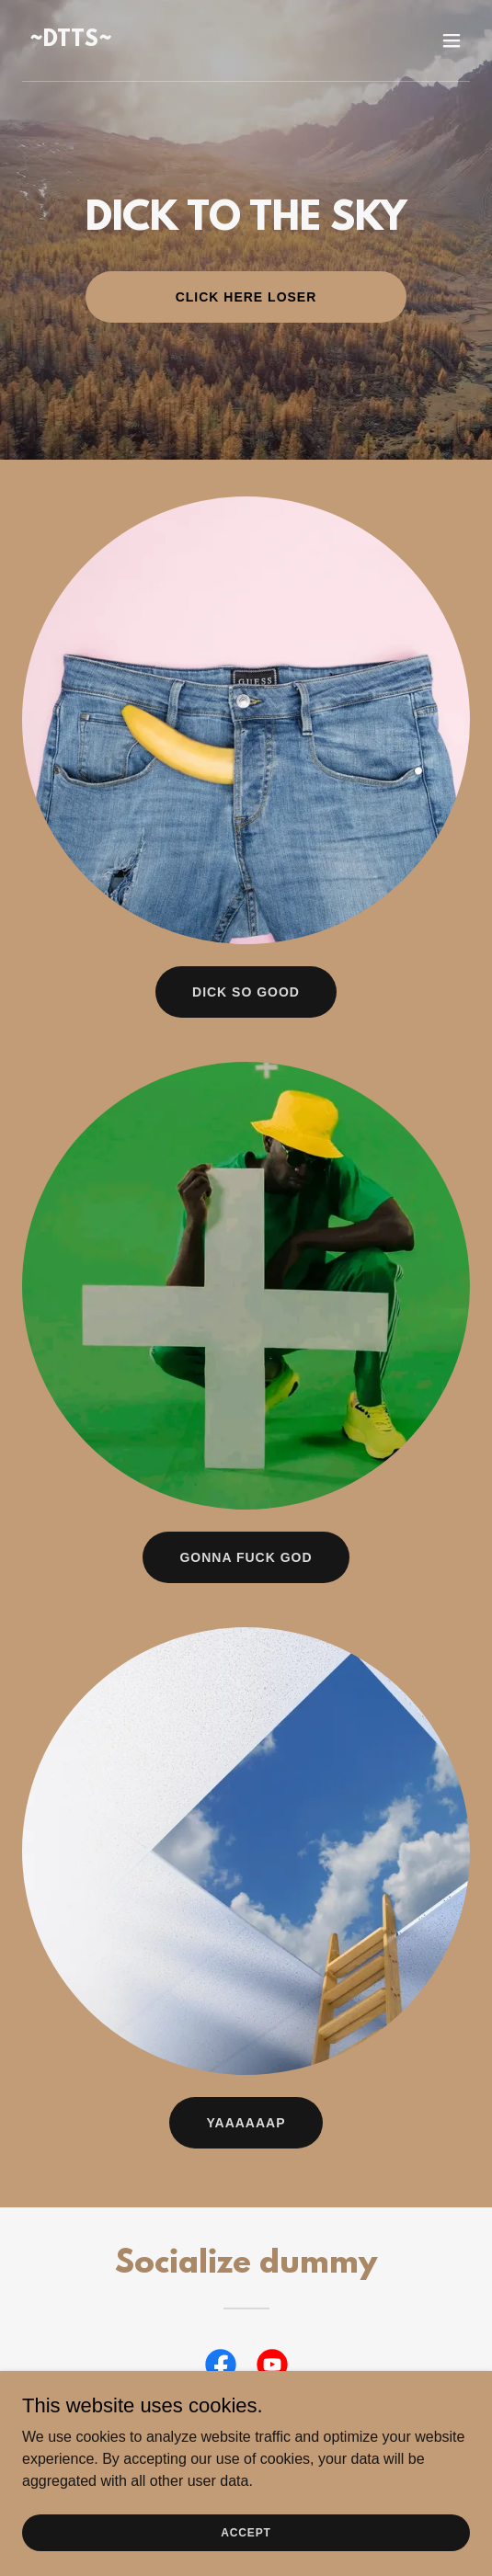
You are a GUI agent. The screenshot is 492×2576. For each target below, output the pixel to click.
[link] (70, 41)
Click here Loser (246, 297)
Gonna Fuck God (245, 1557)
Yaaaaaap (245, 2122)
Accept (245, 2531)
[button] (451, 40)
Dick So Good (246, 992)
